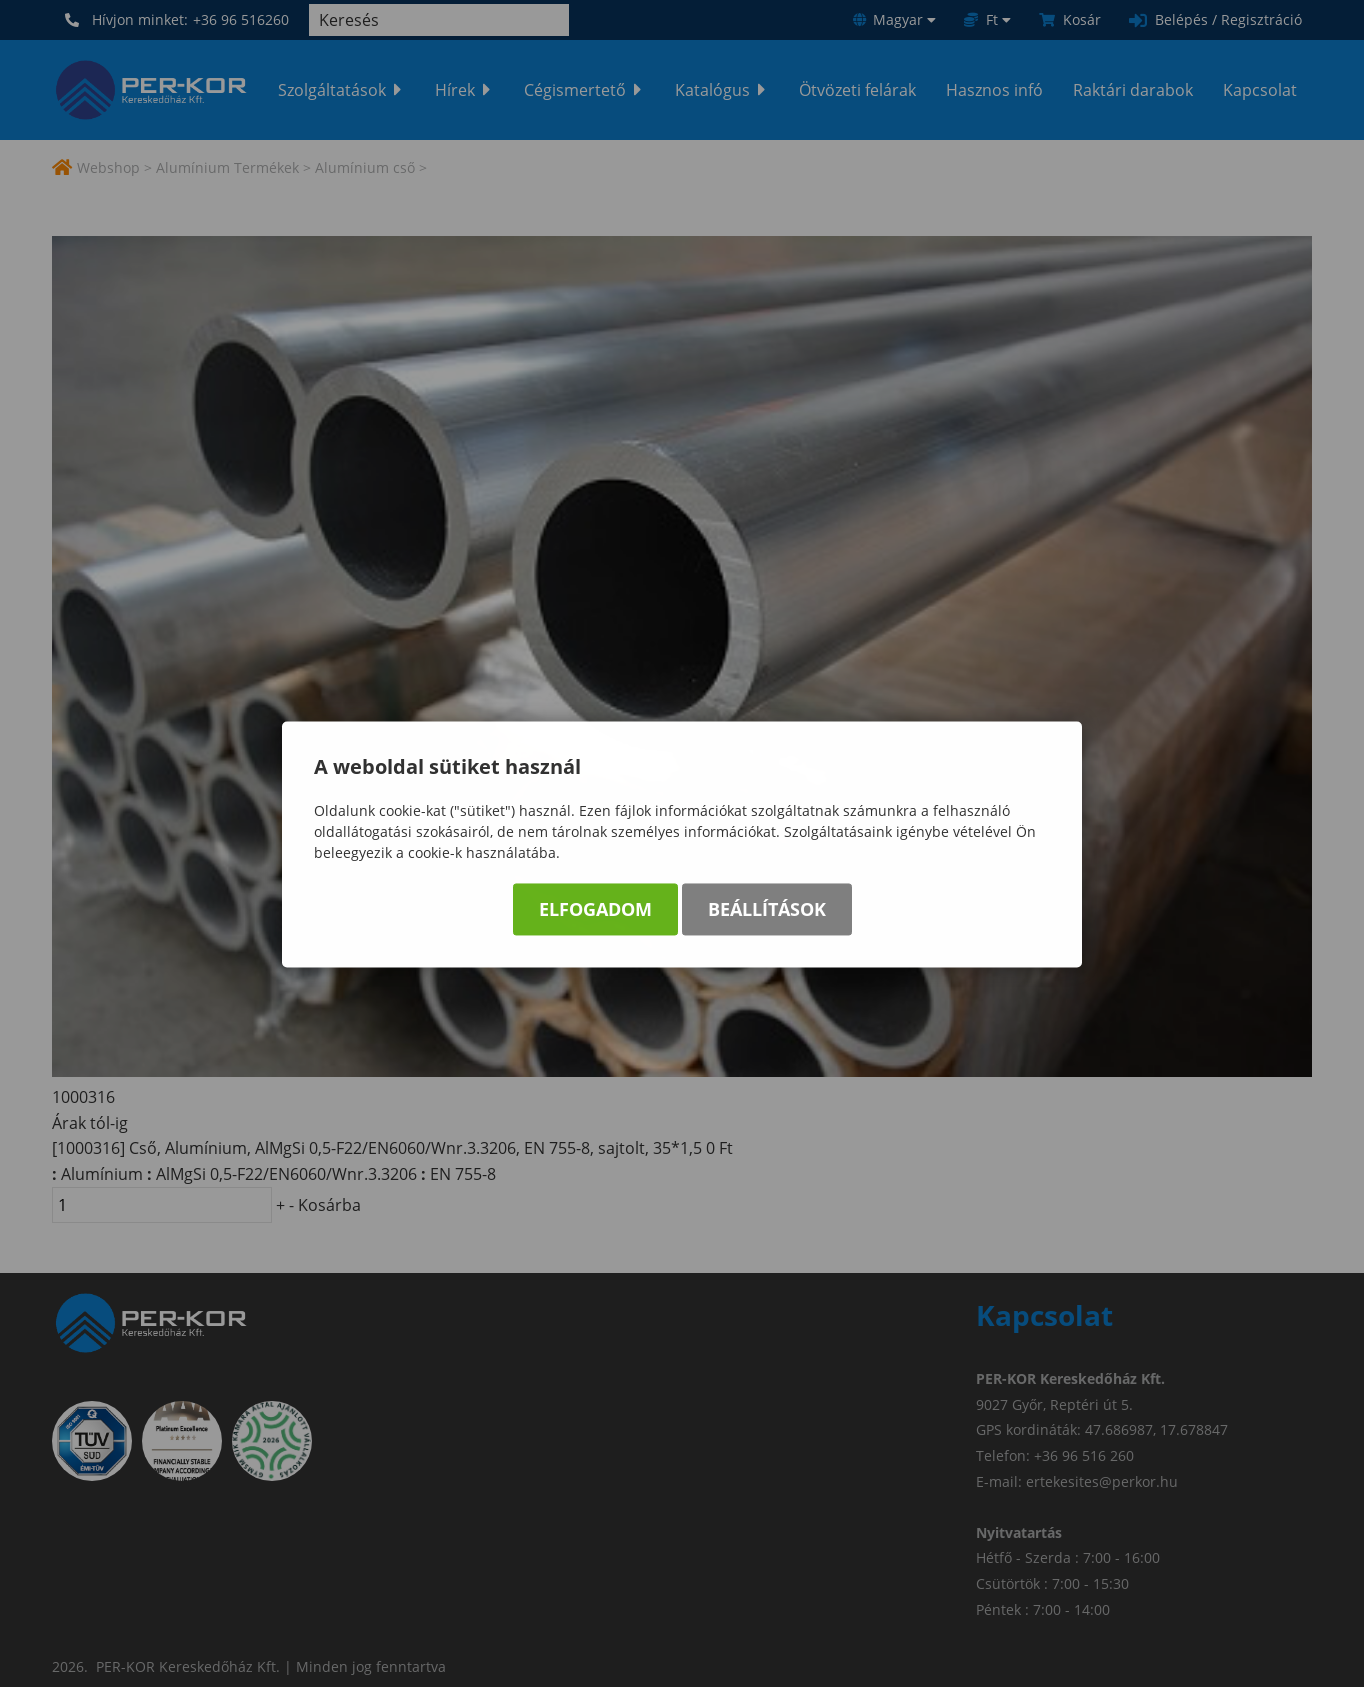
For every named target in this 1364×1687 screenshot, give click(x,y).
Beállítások (767, 912)
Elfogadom (595, 912)
